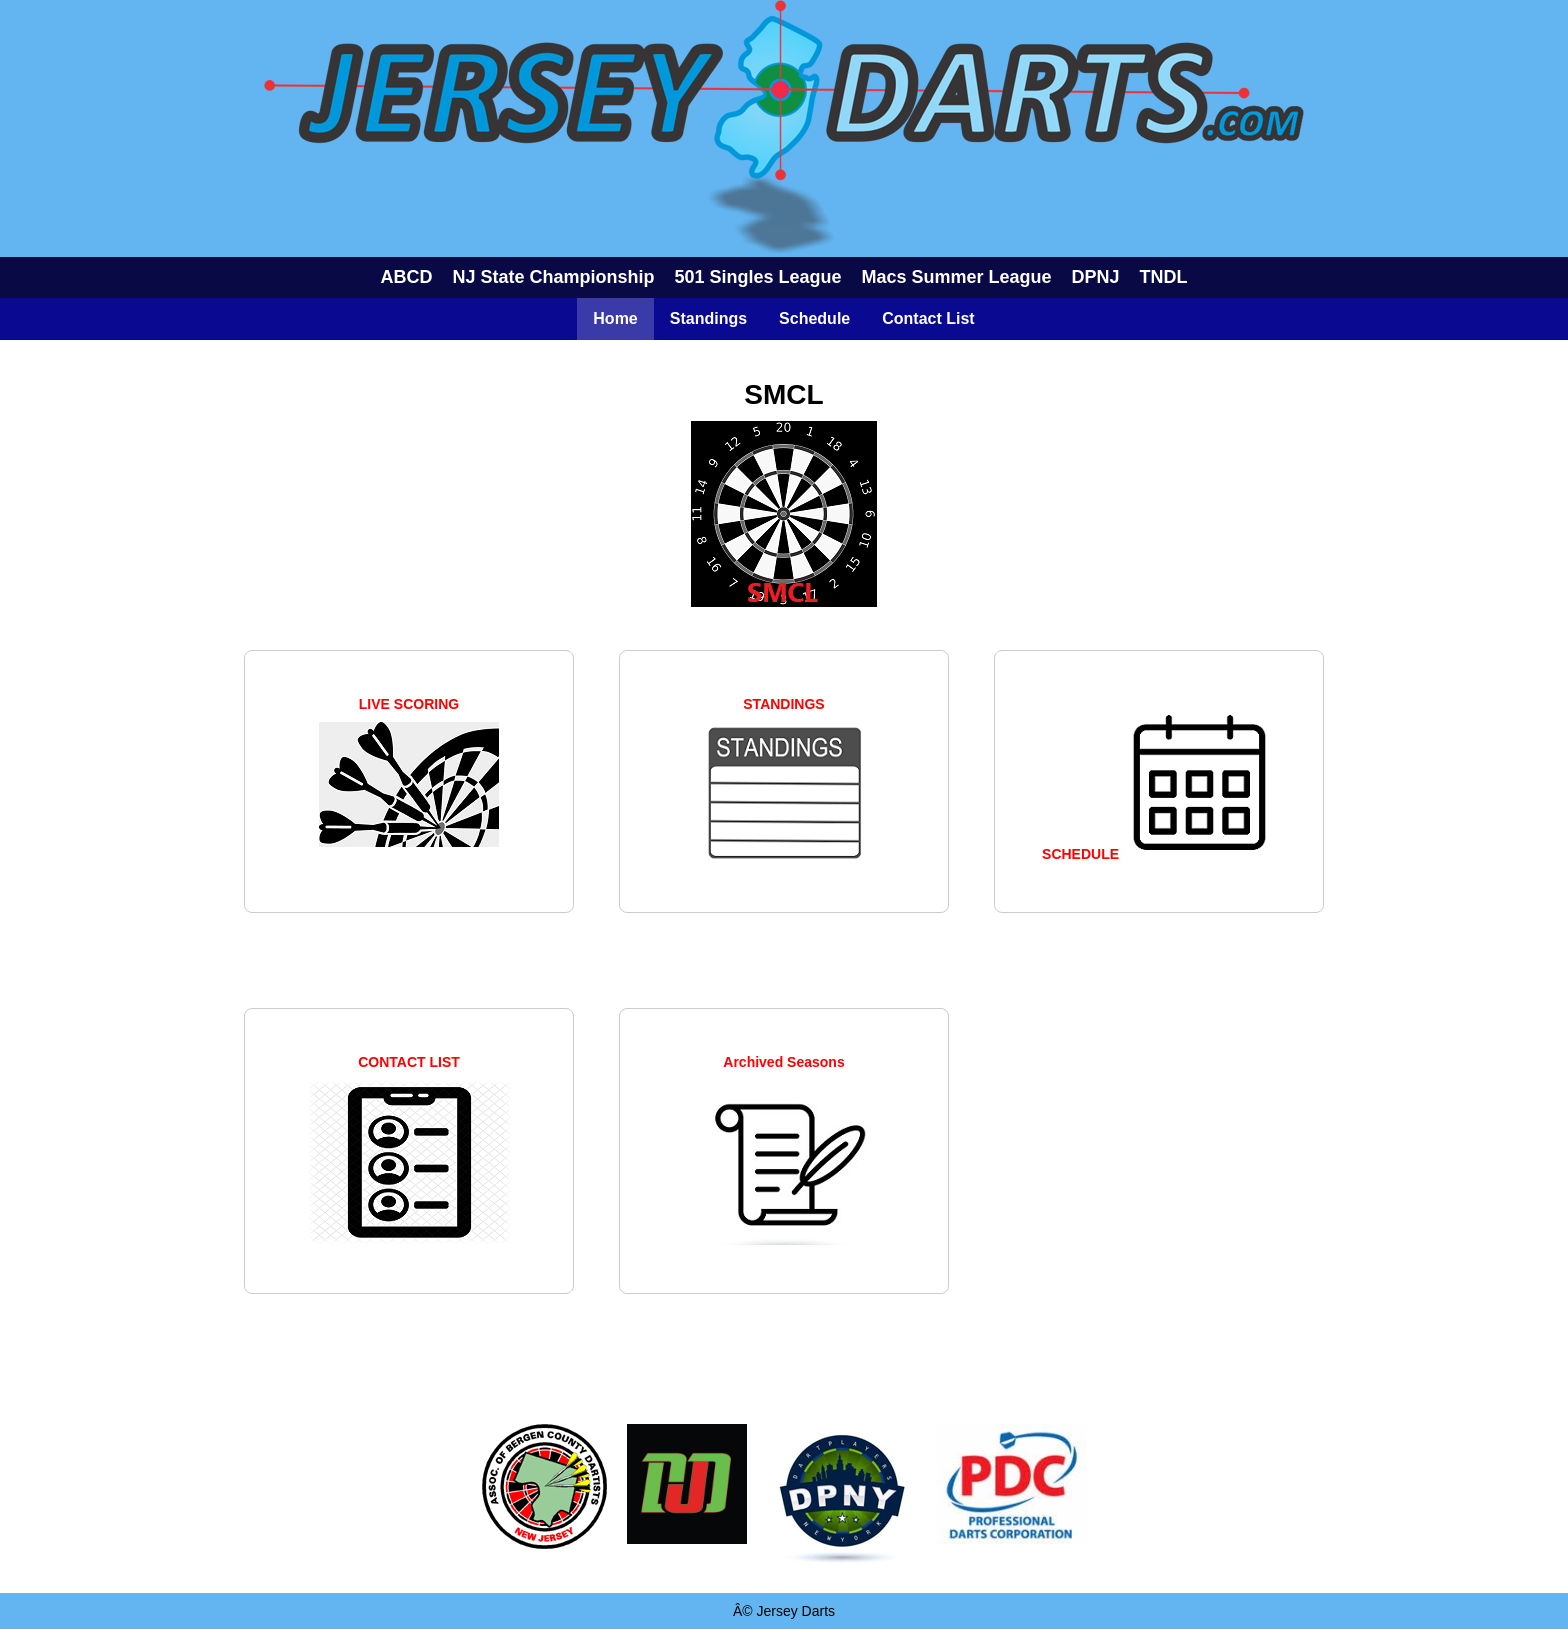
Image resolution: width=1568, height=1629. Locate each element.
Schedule (814, 318)
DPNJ (1096, 277)
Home (615, 318)
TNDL (1164, 277)
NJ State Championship (553, 277)
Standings (708, 318)
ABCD (406, 277)
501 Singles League (757, 277)
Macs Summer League (957, 277)
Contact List (928, 318)
